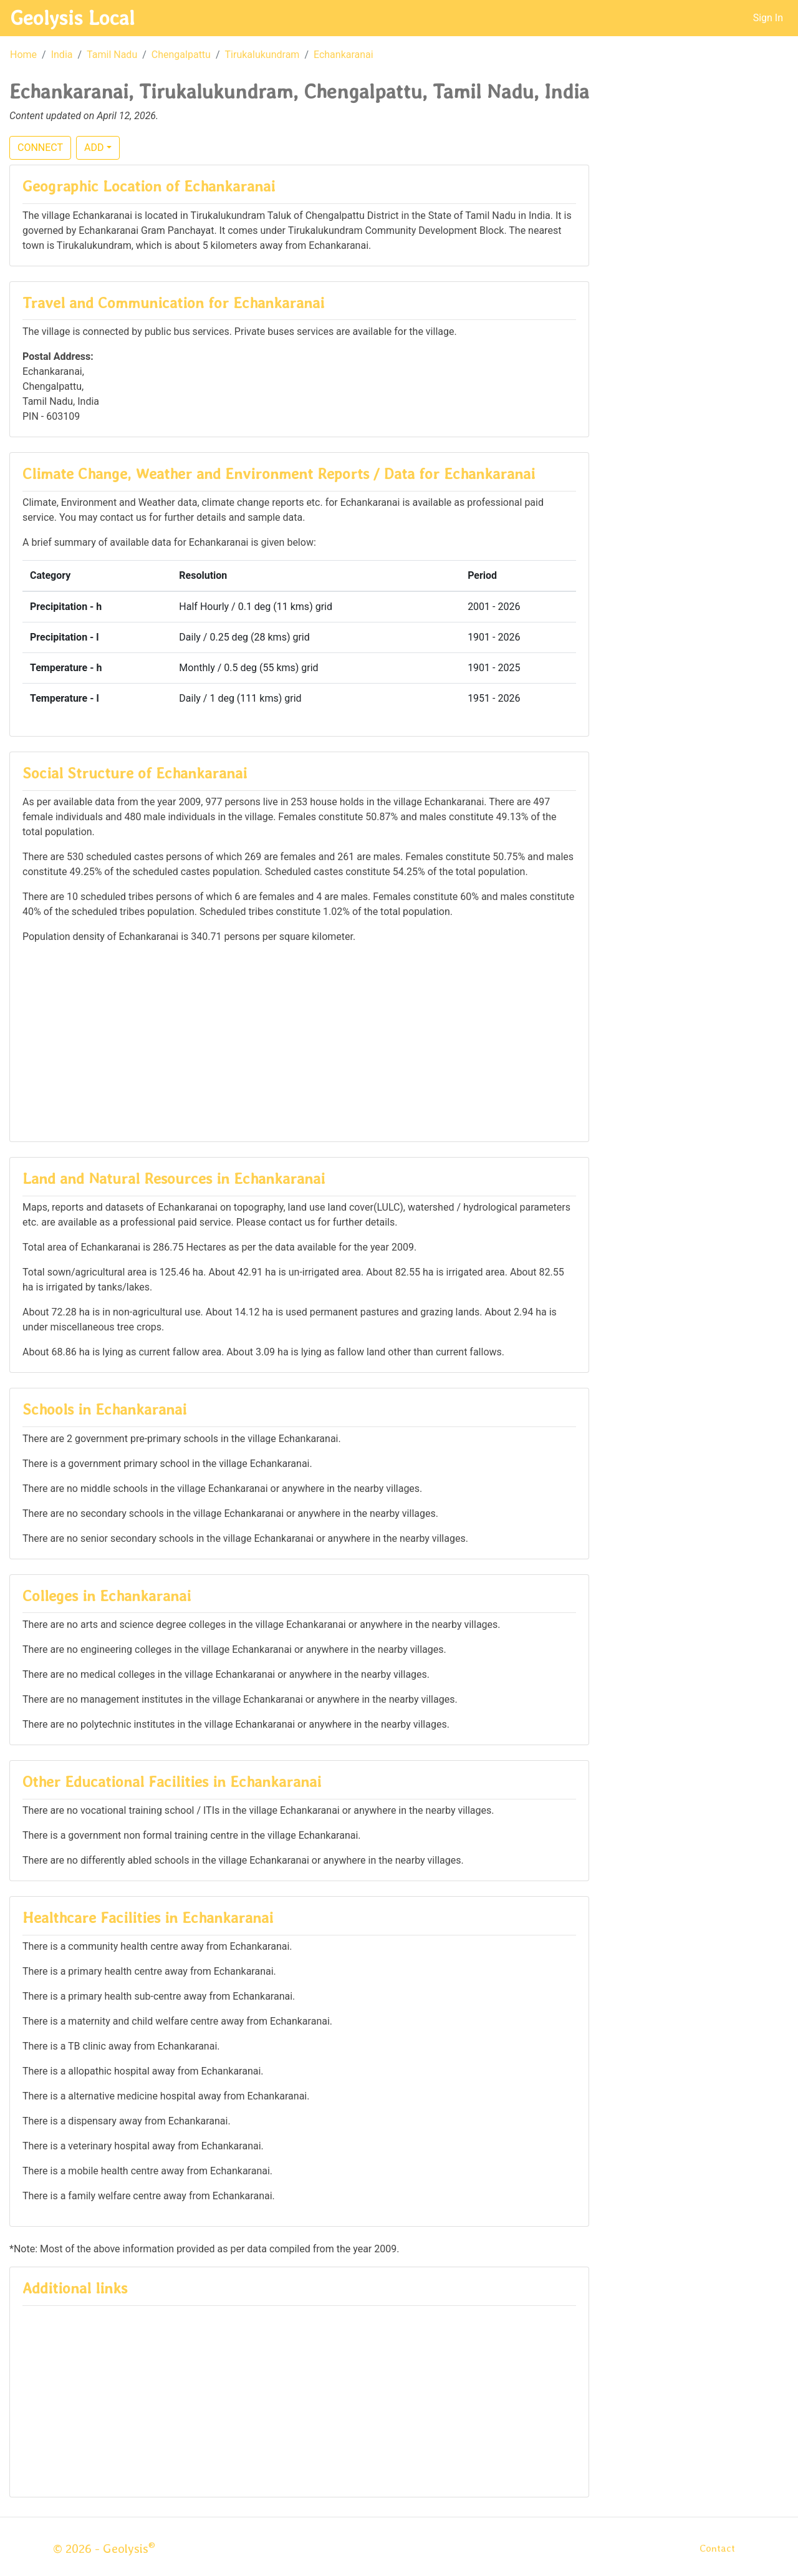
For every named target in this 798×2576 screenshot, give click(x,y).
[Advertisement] (299, 1041)
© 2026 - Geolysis (104, 2548)
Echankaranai (343, 55)
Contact (717, 2548)
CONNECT (40, 147)
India (62, 55)
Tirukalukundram (262, 55)
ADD (93, 147)
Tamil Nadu (112, 55)
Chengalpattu (181, 55)
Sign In (768, 18)
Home (23, 55)
